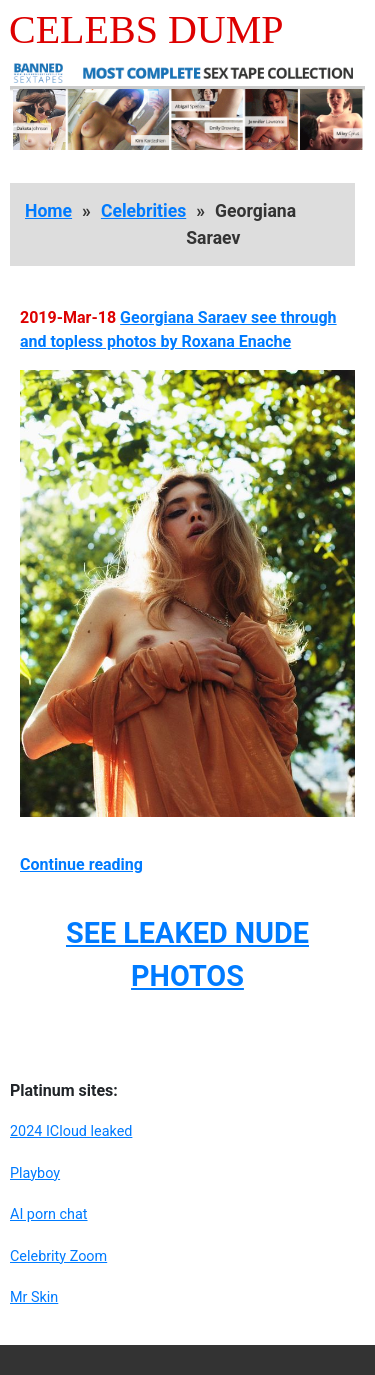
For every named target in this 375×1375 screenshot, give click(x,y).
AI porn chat (49, 1214)
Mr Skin (34, 1297)
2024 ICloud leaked (71, 1131)
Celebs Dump (146, 29)
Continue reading (81, 864)
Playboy (35, 1173)
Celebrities (143, 211)
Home (48, 211)
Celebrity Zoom (58, 1256)
